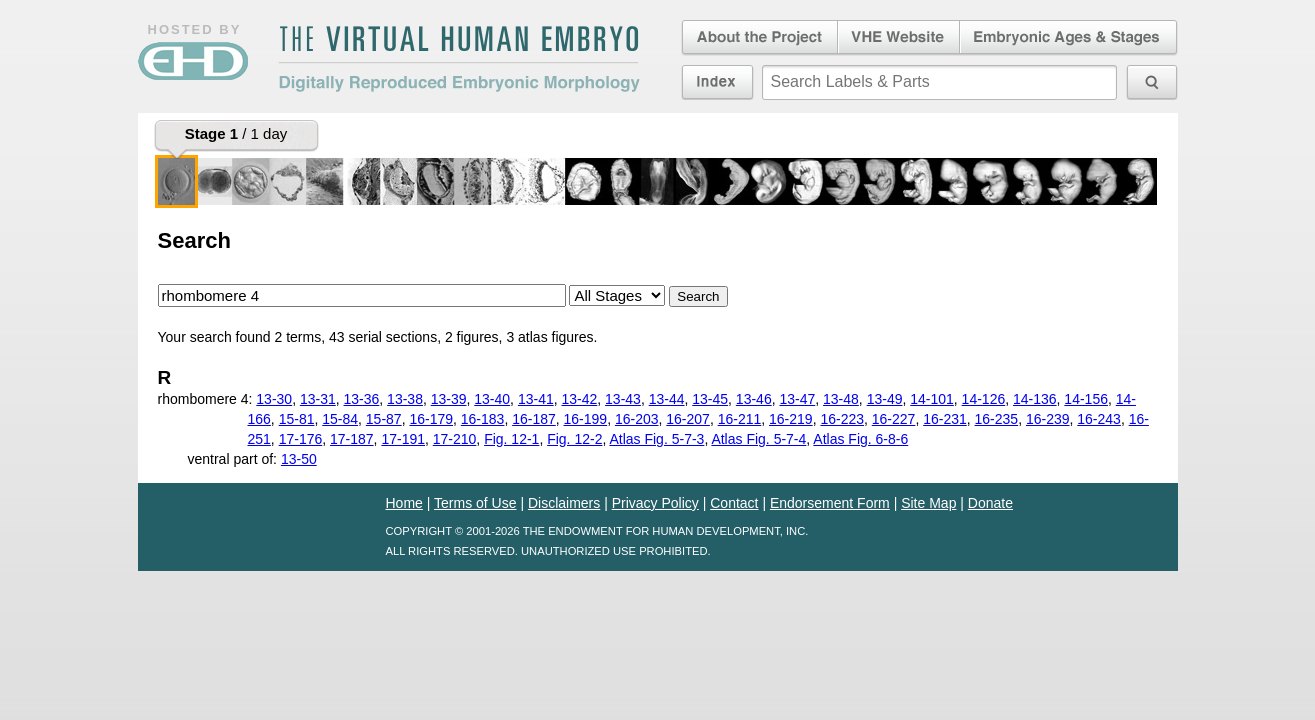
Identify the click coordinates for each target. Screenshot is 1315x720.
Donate (990, 503)
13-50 (299, 459)
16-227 (894, 419)
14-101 (932, 399)
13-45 (710, 399)
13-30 (274, 399)
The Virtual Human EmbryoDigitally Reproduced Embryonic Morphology (459, 59)
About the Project (758, 38)
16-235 (997, 419)
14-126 (984, 399)
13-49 (885, 399)
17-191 (403, 439)
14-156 (1086, 399)
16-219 (791, 419)
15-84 (340, 419)
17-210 (455, 439)
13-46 (754, 399)
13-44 (667, 399)
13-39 (449, 399)
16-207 (688, 419)
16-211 (740, 419)
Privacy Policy (655, 503)
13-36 (362, 399)
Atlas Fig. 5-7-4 (758, 439)
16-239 (1048, 419)
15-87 (384, 419)
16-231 (945, 419)
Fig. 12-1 (511, 439)
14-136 (1035, 399)
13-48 (841, 399)
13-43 (623, 399)
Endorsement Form (830, 503)
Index (717, 82)
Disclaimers (564, 503)
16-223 (842, 419)
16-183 (483, 419)
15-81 (297, 419)
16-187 (534, 419)
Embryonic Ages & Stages (1069, 38)
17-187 (352, 439)
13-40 (492, 399)
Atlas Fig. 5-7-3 (656, 439)
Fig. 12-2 (574, 439)
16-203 (637, 419)
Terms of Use (475, 503)
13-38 (405, 399)
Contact (734, 503)
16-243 (1099, 419)
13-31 (318, 399)
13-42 (579, 399)
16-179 (431, 419)
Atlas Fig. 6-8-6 (860, 439)
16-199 (586, 419)
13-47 (797, 399)
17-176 (301, 439)
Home (404, 503)
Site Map (928, 503)
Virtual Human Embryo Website (898, 38)
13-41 (536, 399)
